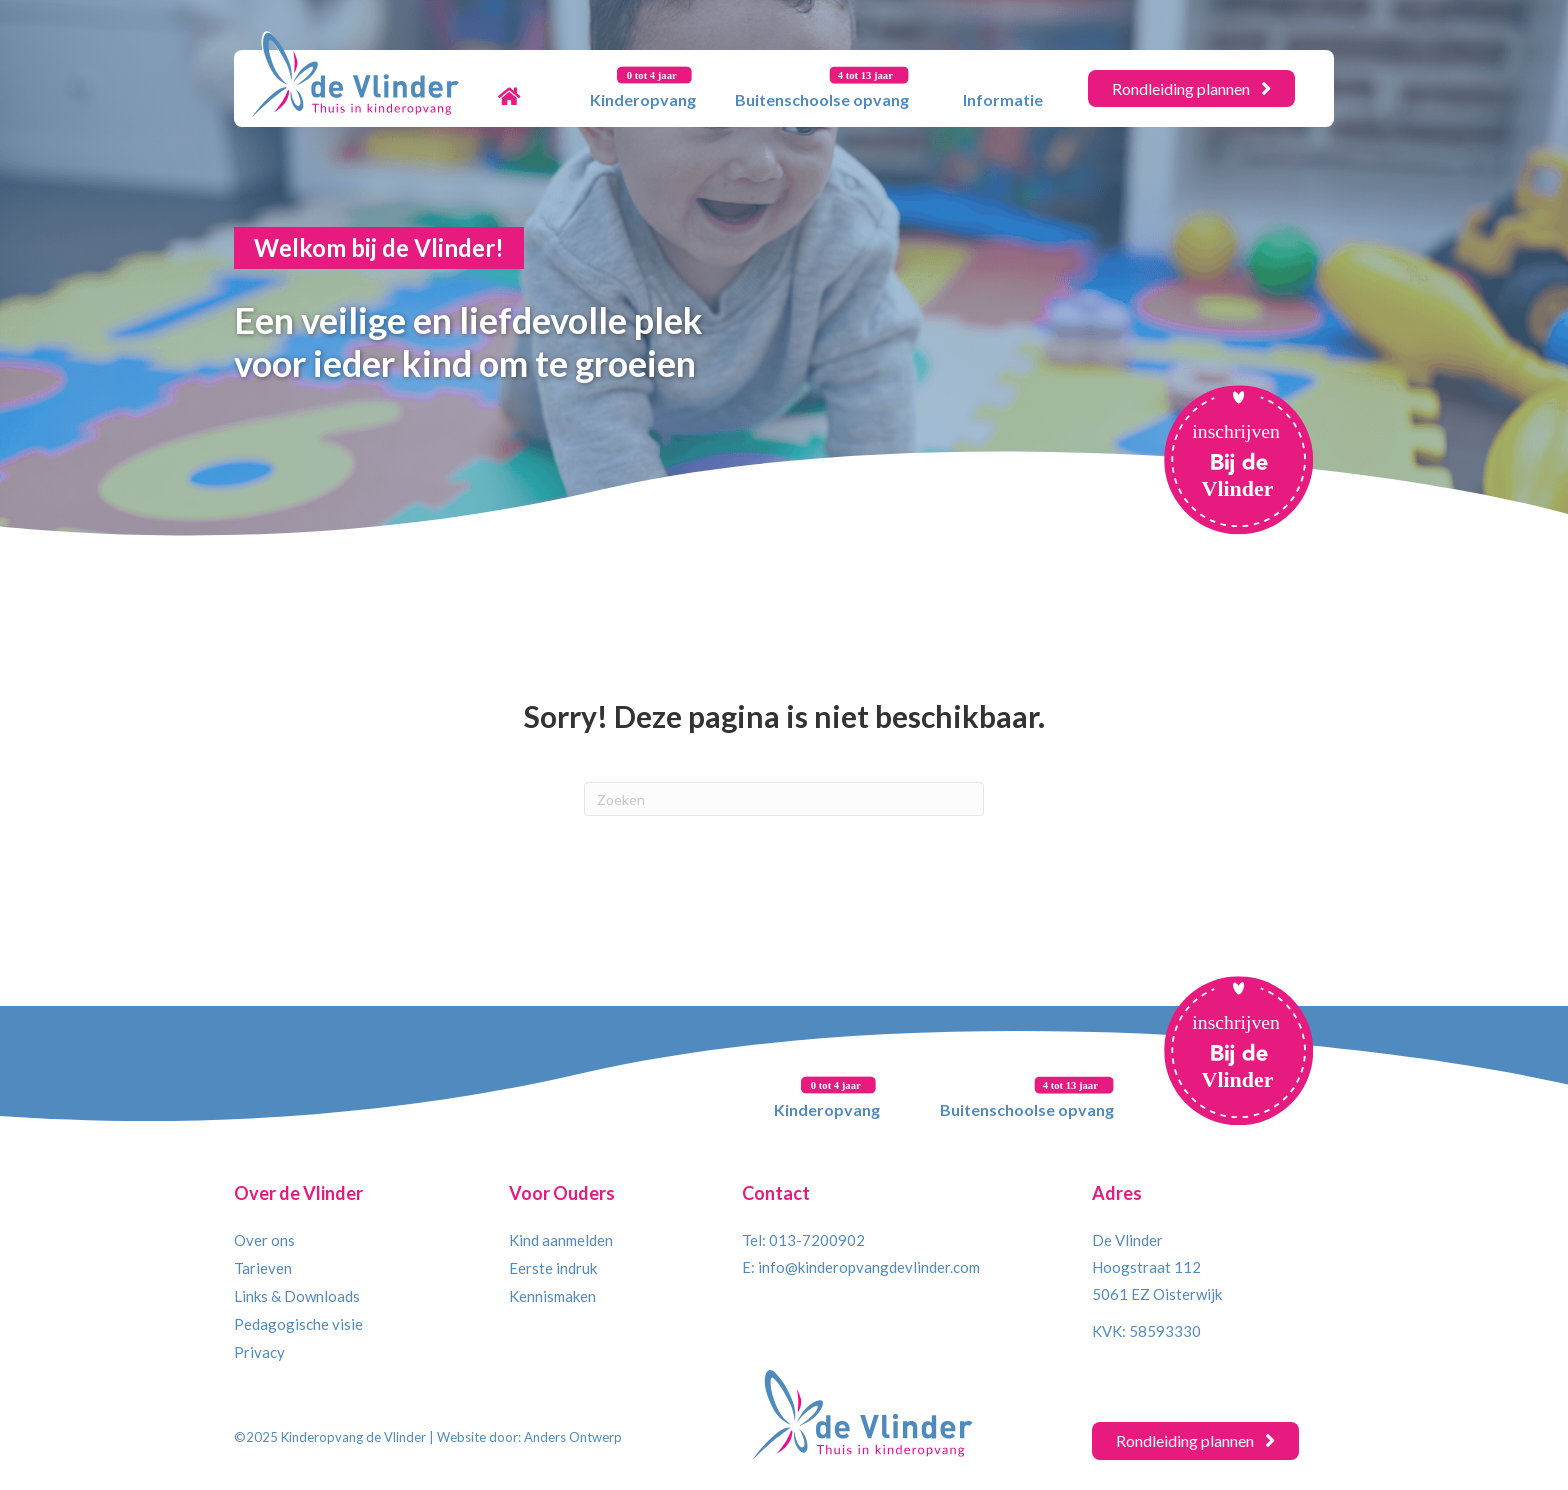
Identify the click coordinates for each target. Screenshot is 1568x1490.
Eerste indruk (553, 1268)
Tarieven (263, 1268)
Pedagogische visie (298, 1324)
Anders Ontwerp (573, 1437)
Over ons (264, 1240)
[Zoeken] (784, 799)
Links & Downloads (297, 1296)
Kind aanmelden (561, 1240)
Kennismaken (552, 1296)
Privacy (259, 1352)
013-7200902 (817, 1240)
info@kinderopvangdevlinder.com (869, 1267)
